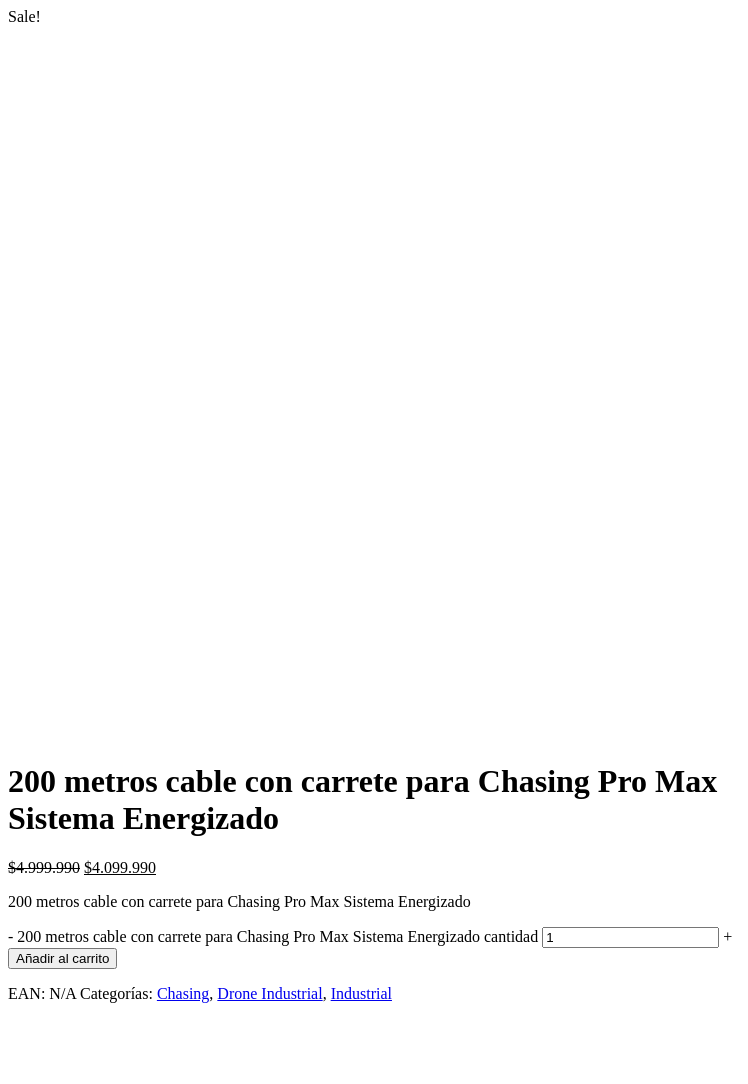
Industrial (361, 993)
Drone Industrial (269, 993)
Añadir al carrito (62, 958)
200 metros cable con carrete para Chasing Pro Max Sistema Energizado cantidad (277, 936)
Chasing (183, 993)
